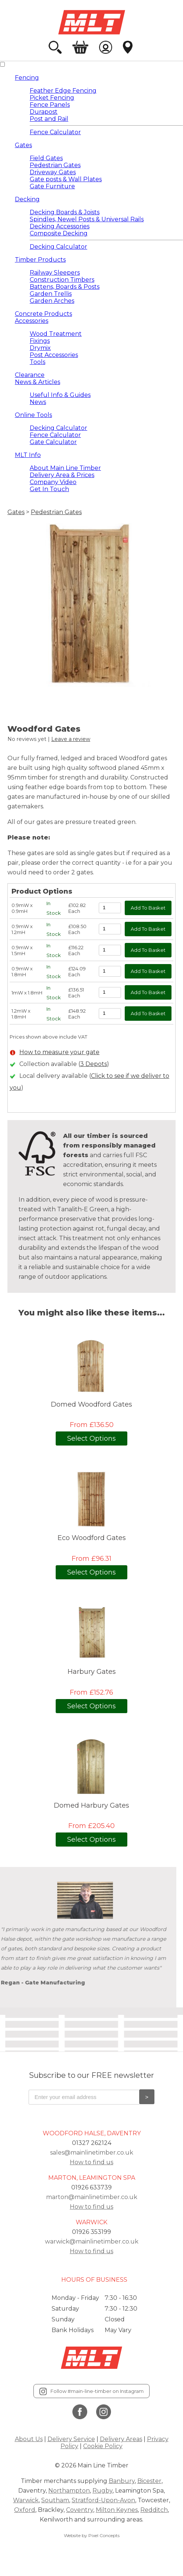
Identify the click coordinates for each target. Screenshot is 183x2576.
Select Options (91, 1438)
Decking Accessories (59, 226)
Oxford (24, 2509)
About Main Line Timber (65, 467)
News (38, 401)
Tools (37, 361)
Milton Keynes (117, 2509)
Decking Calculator (58, 246)
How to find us (91, 2162)
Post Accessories (54, 354)
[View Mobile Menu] (2, 64)
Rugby (102, 2490)
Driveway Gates (53, 172)
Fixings (40, 340)
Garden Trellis (51, 293)
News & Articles (37, 381)
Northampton (69, 2490)
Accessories (31, 320)
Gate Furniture (52, 186)
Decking (27, 199)
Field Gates (46, 158)
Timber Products (40, 259)
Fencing (27, 77)
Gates (23, 145)
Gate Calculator (53, 442)
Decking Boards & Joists (64, 212)
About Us (29, 2439)
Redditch (154, 2509)
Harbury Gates (92, 1672)
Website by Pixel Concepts (92, 2535)
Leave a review (70, 739)
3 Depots (93, 1063)
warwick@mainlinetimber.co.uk (91, 2241)
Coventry (79, 2509)
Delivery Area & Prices (62, 475)
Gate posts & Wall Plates (66, 179)
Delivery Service (71, 2439)
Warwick (26, 2500)
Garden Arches (52, 300)
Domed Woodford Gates (91, 1404)
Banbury (122, 2480)
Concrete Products (43, 313)
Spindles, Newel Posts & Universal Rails (87, 219)
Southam (55, 2500)
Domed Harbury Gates (91, 1806)
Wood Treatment (56, 333)
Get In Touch (49, 489)
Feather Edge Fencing (63, 90)
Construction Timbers (62, 279)
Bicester (149, 2480)
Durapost (44, 111)
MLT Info (28, 454)
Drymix (40, 347)
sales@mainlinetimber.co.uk (91, 2152)
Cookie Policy (102, 2446)
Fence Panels (50, 104)
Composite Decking (59, 233)
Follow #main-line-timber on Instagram (91, 2391)
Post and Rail (49, 118)
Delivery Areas (121, 2439)
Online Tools (33, 414)
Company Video (53, 482)
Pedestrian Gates (55, 165)
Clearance (30, 374)
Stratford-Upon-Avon (103, 2500)
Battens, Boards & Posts (64, 286)
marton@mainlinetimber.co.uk (91, 2197)
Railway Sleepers (55, 272)
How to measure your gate (59, 1052)
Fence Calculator (55, 132)
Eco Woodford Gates (92, 1538)
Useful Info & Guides (60, 394)
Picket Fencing (52, 97)
